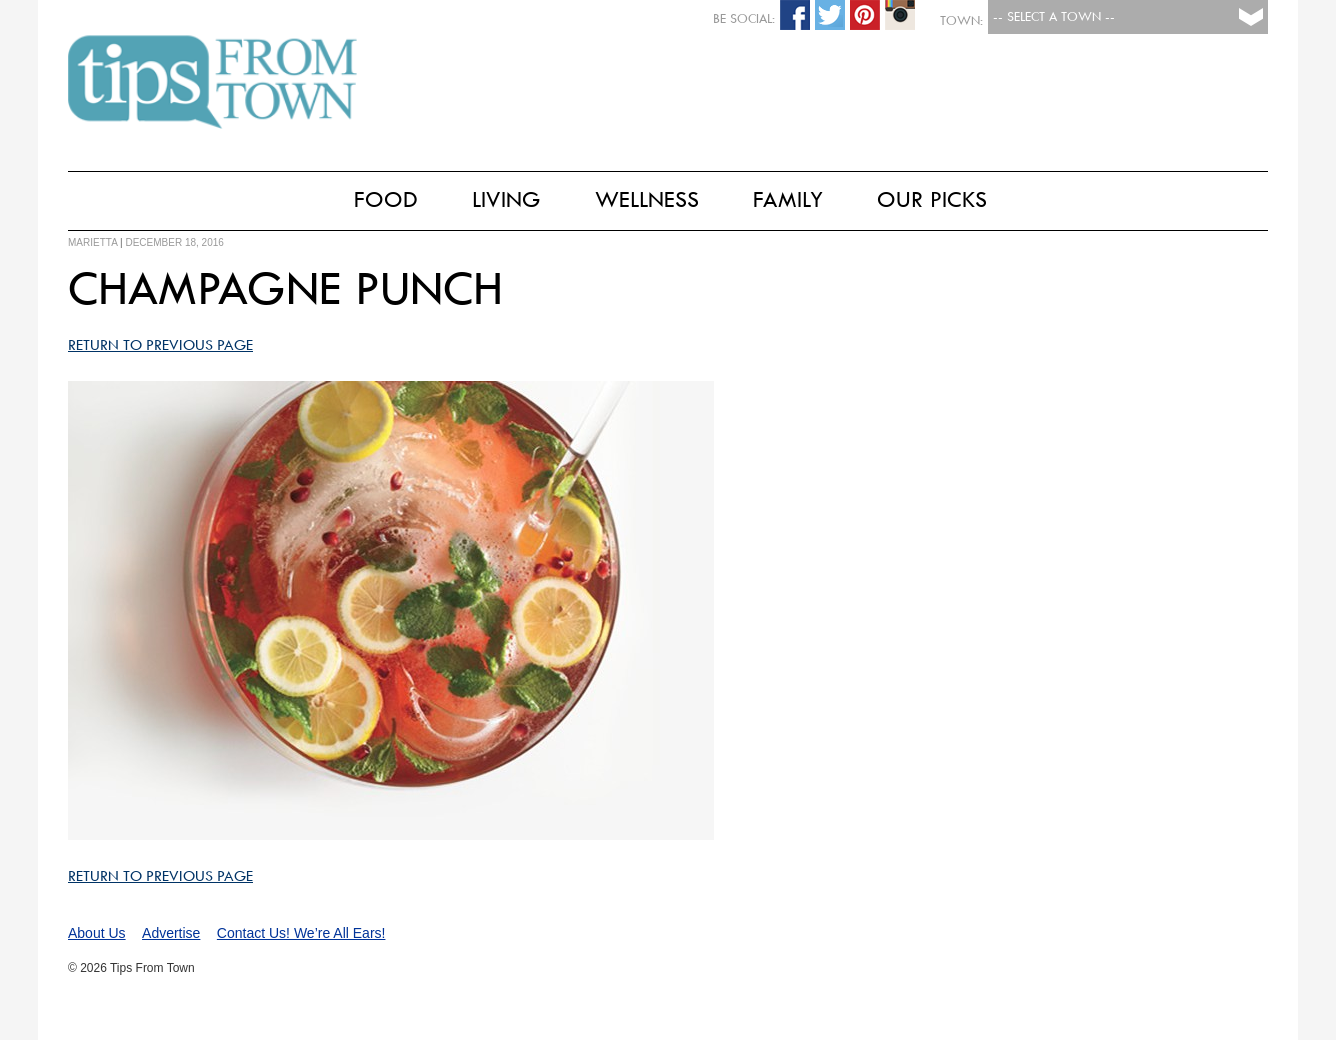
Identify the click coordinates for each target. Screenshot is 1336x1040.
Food (386, 199)
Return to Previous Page (160, 345)
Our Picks (932, 199)
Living (506, 199)
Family (788, 199)
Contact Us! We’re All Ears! (301, 933)
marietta (92, 242)
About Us (97, 933)
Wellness (647, 199)
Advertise (171, 933)
